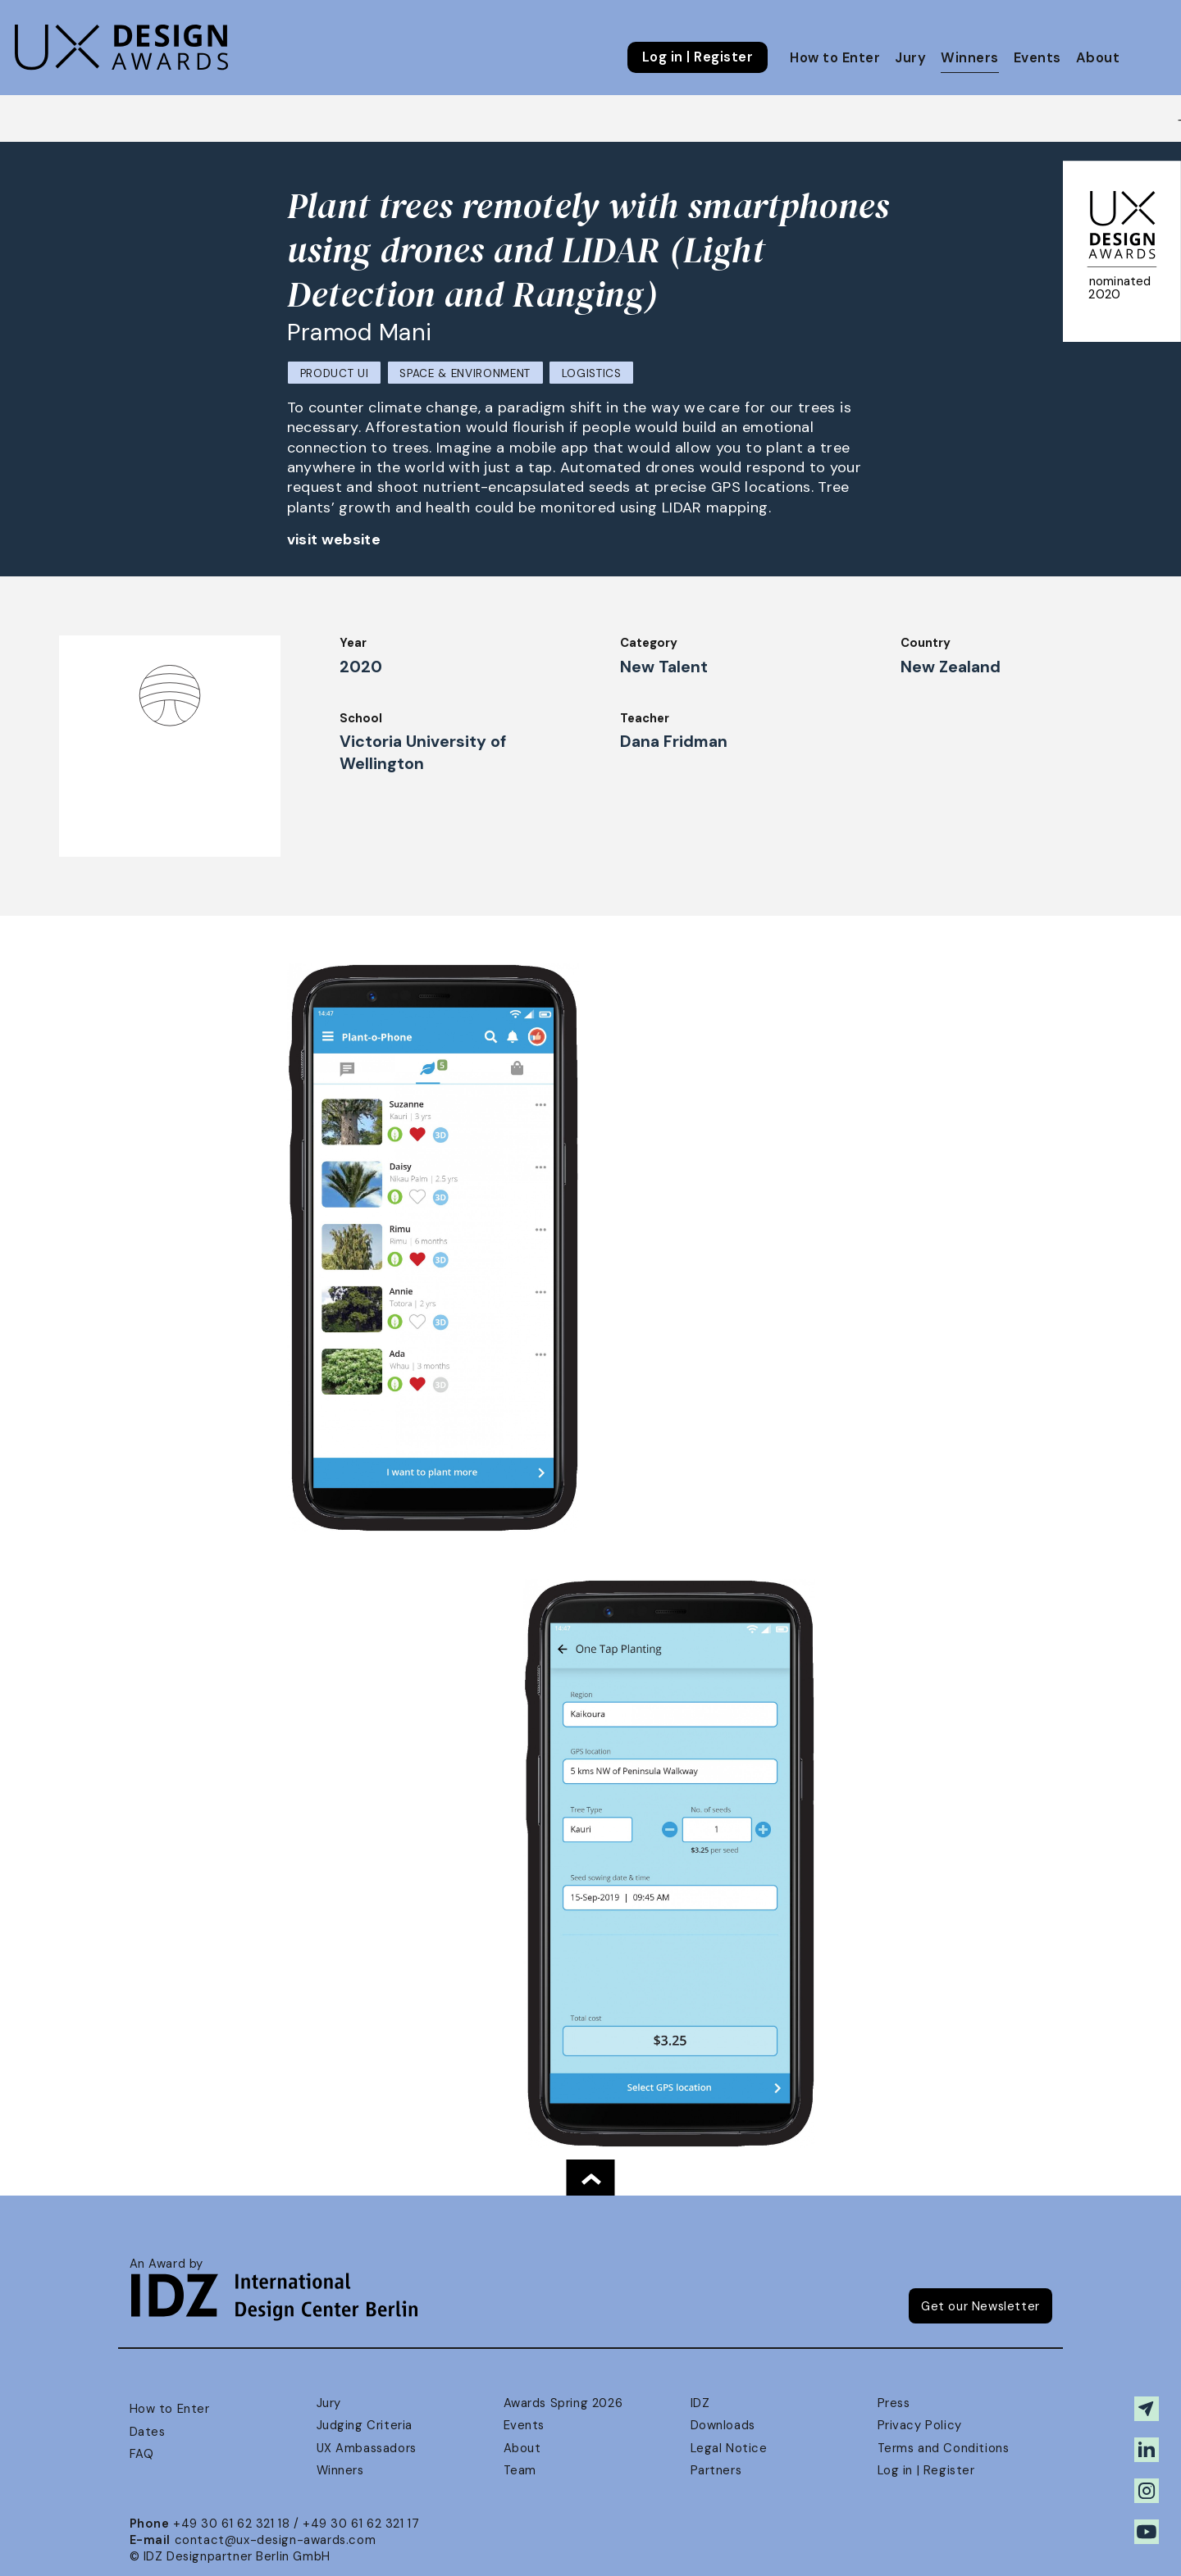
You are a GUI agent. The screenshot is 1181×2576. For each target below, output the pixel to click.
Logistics (592, 373)
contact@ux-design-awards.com (275, 2540)
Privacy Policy (920, 2425)
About (1097, 57)
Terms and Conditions (944, 2448)
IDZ (700, 2403)
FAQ (142, 2454)
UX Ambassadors (367, 2448)
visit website (334, 539)
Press (894, 2403)
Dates (148, 2432)
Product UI (334, 373)
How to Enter (835, 57)
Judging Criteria (365, 2425)
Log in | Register (697, 57)
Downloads (723, 2425)
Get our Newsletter (980, 2306)
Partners (716, 2470)
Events (1037, 57)
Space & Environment (465, 373)
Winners (969, 57)
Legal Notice (729, 2448)
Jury (910, 57)
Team (520, 2470)
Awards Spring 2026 (563, 2403)
